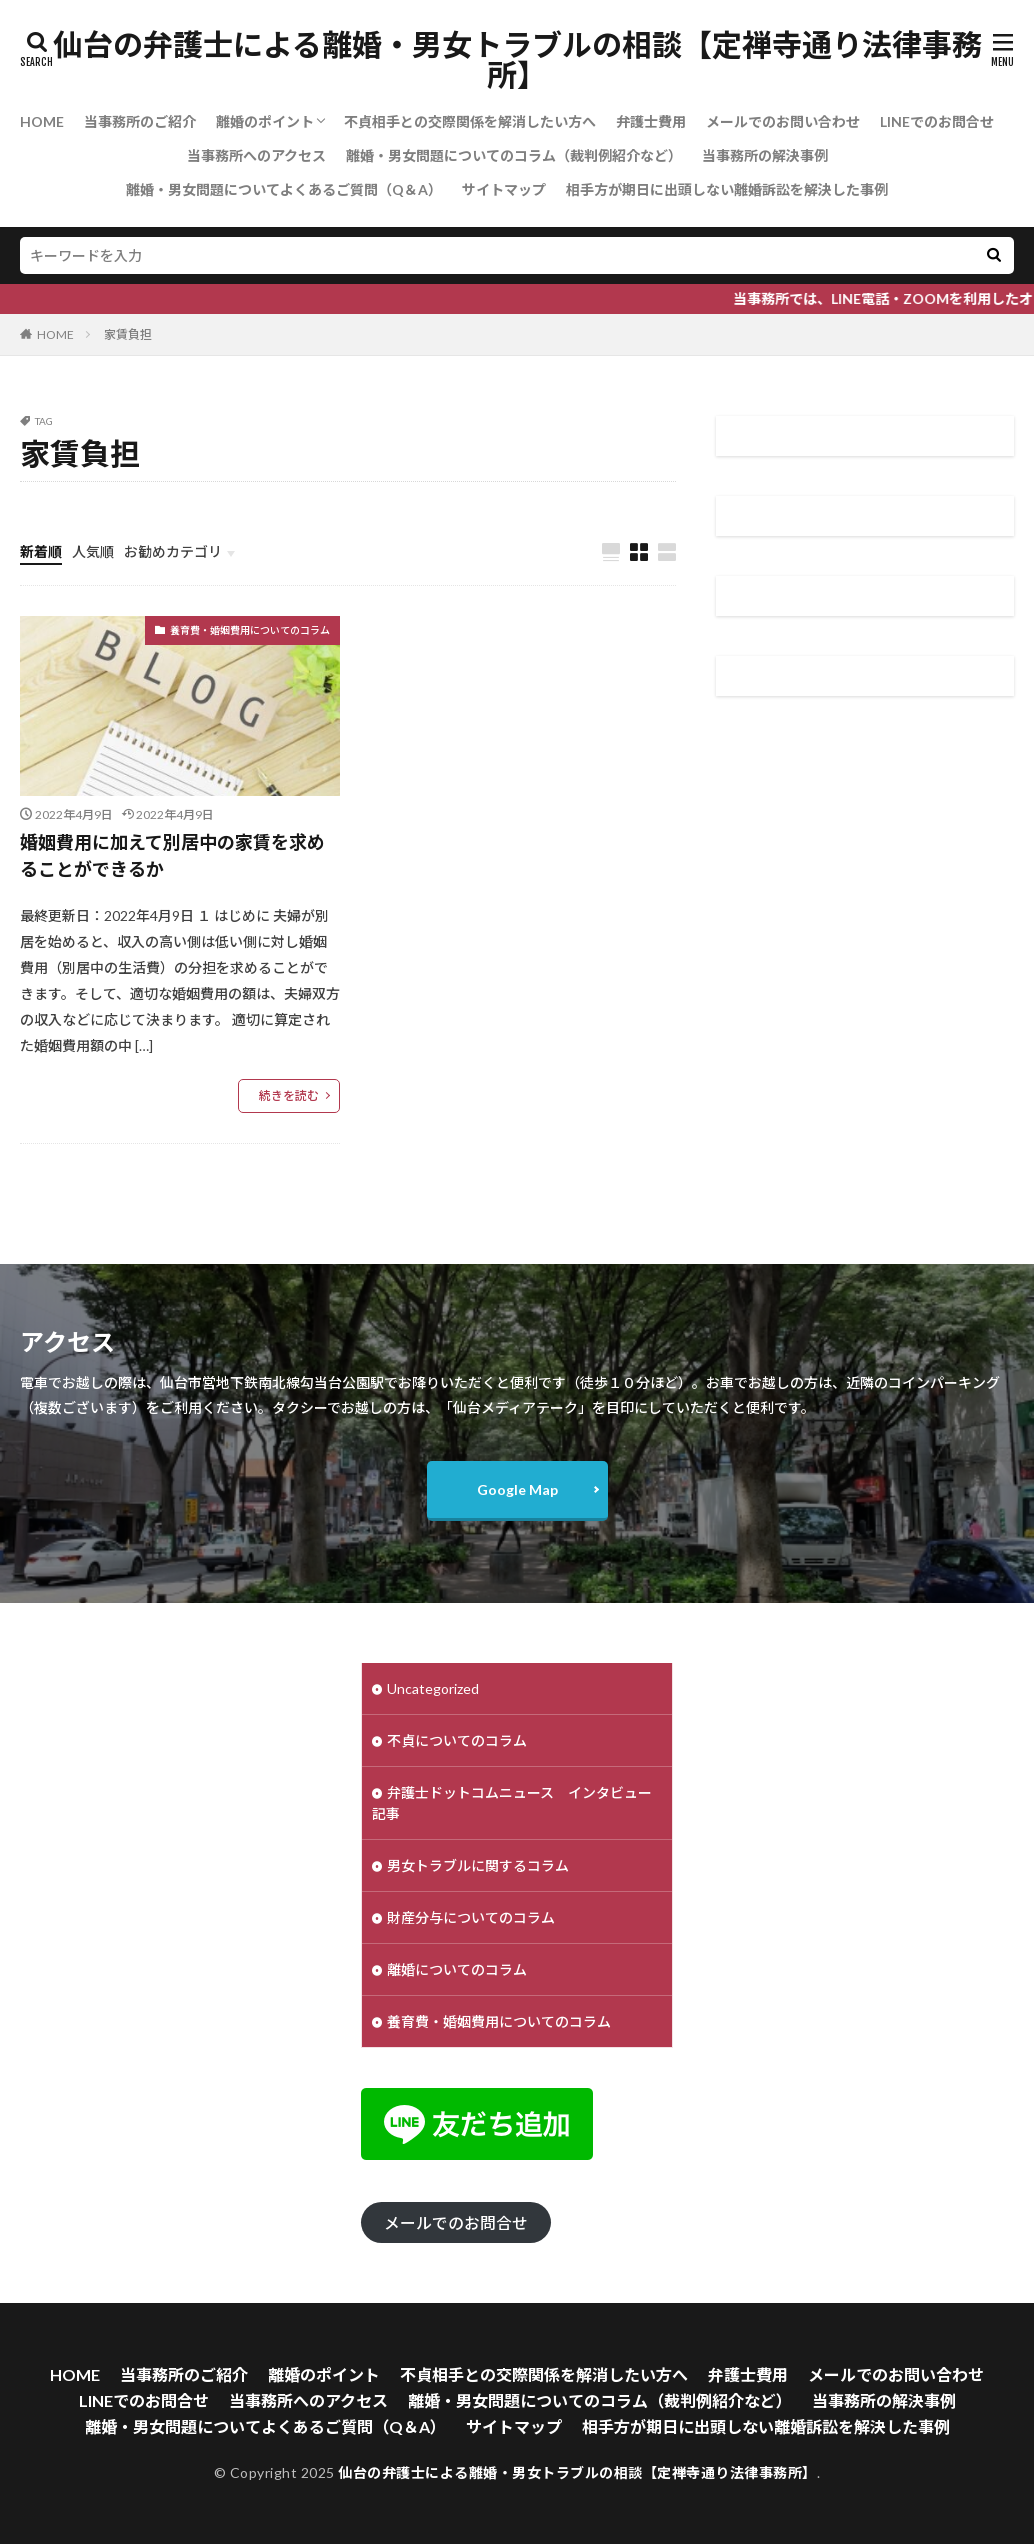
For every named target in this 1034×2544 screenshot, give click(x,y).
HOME (42, 121)
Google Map (517, 1489)
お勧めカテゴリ (173, 551)
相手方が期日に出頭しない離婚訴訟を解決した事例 (727, 189)
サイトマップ (504, 189)
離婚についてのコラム (457, 1969)
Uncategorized (433, 1688)
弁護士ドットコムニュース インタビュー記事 (512, 1803)
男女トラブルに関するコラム (478, 1865)
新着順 (41, 551)
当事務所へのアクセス (256, 155)
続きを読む (289, 1095)
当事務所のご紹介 (140, 121)
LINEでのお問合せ (937, 121)
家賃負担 (128, 334)
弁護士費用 (651, 121)
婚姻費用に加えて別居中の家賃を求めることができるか (172, 855)
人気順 (93, 551)
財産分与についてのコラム (471, 1917)
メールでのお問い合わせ (783, 121)
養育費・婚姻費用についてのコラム (250, 630)
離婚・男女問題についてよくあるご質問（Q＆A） (284, 189)
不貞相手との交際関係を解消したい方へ (470, 121)
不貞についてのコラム (457, 1740)
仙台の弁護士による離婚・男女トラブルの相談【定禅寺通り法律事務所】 (517, 60)
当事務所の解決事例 (765, 155)
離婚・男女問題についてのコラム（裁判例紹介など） (514, 155)
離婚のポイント (265, 121)
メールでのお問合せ (456, 2222)
